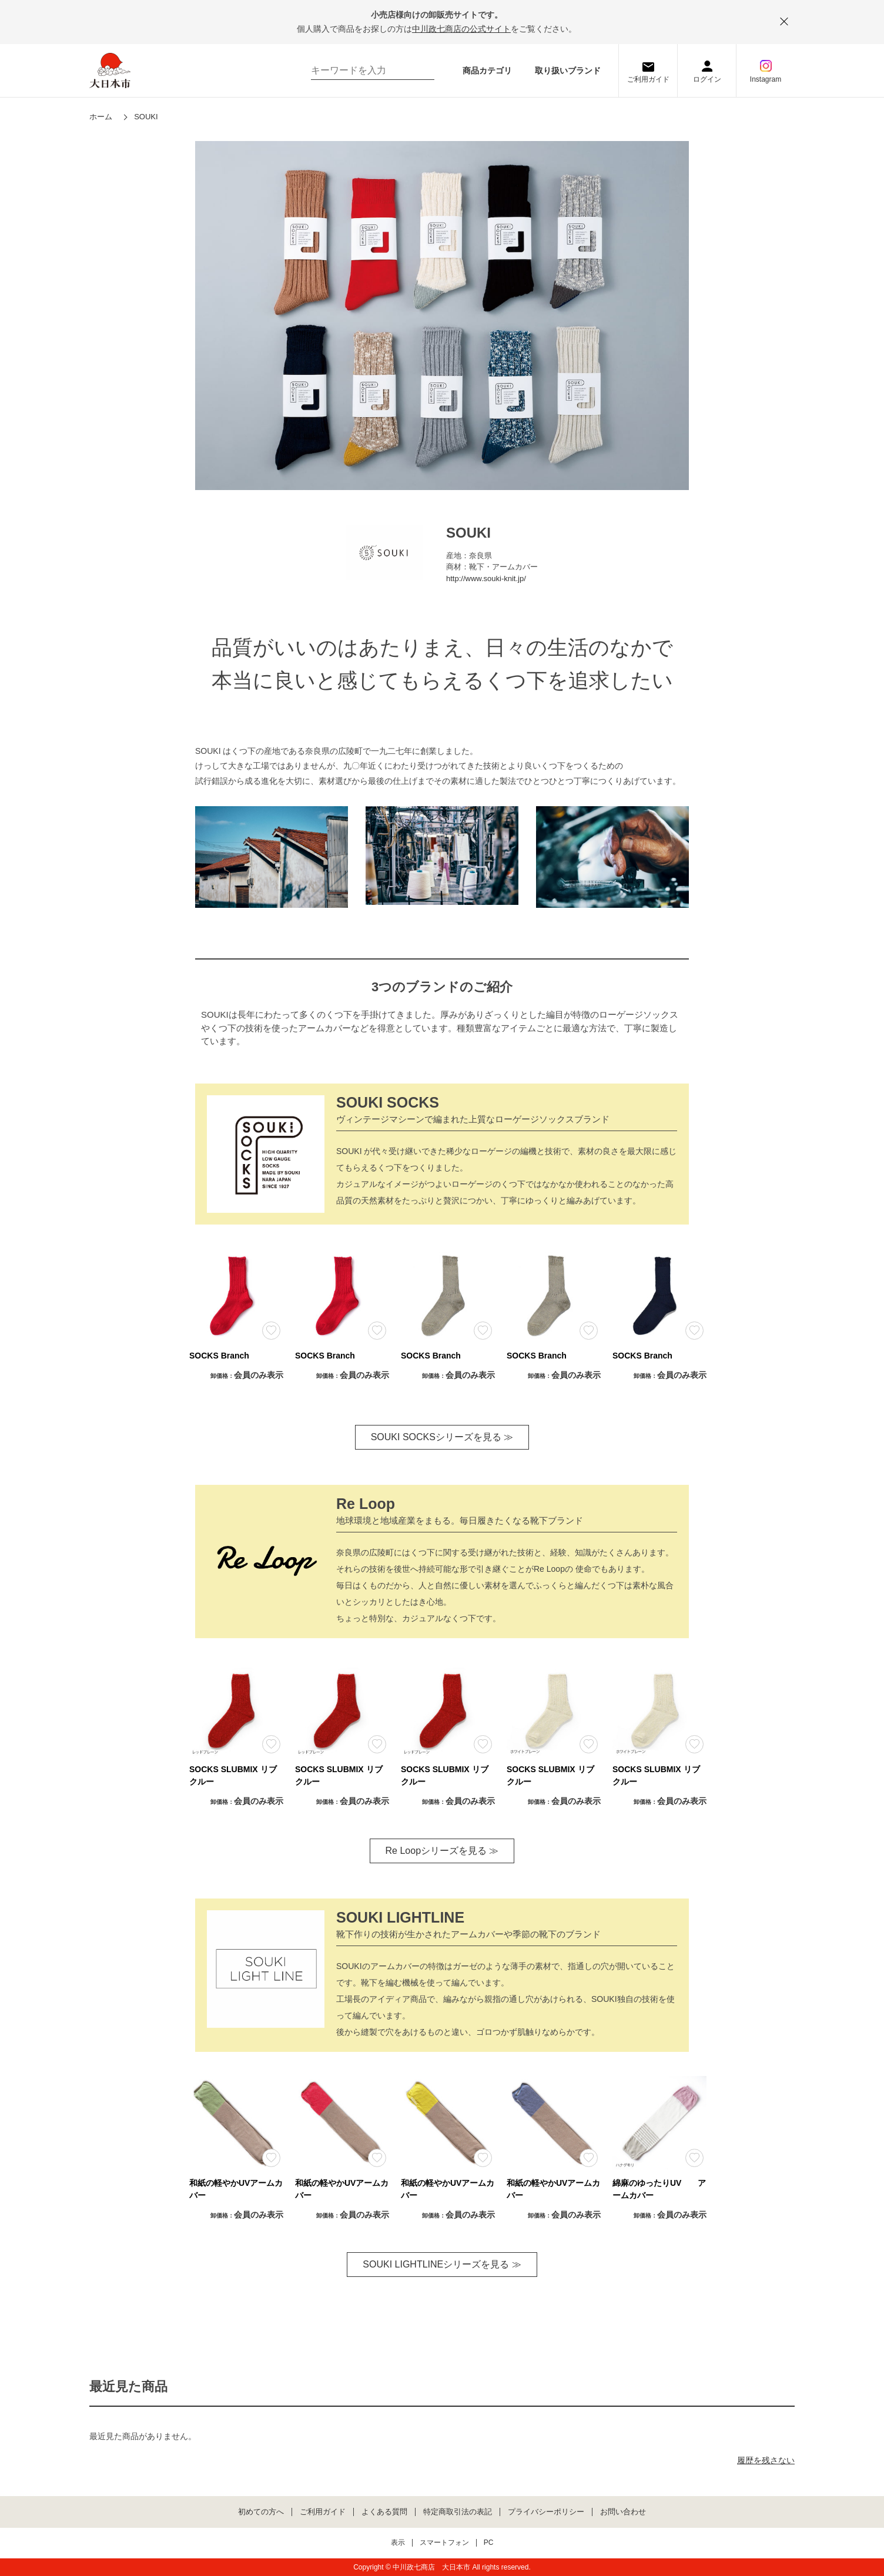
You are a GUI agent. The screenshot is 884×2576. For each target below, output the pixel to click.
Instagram (765, 79)
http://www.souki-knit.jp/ (486, 578)
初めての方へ (261, 2512)
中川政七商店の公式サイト (461, 28)
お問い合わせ (623, 2512)
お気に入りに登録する (271, 1330)
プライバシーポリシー (546, 2512)
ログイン (707, 79)
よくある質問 (384, 2512)
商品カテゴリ (487, 70)
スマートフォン (444, 2543)
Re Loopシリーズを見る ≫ (442, 1851)
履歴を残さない (766, 2460)
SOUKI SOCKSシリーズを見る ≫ (442, 1437)
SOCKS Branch (219, 1355)
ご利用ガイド (648, 79)
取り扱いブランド (568, 70)
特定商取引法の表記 (457, 2512)
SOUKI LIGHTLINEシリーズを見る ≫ (442, 2264)
